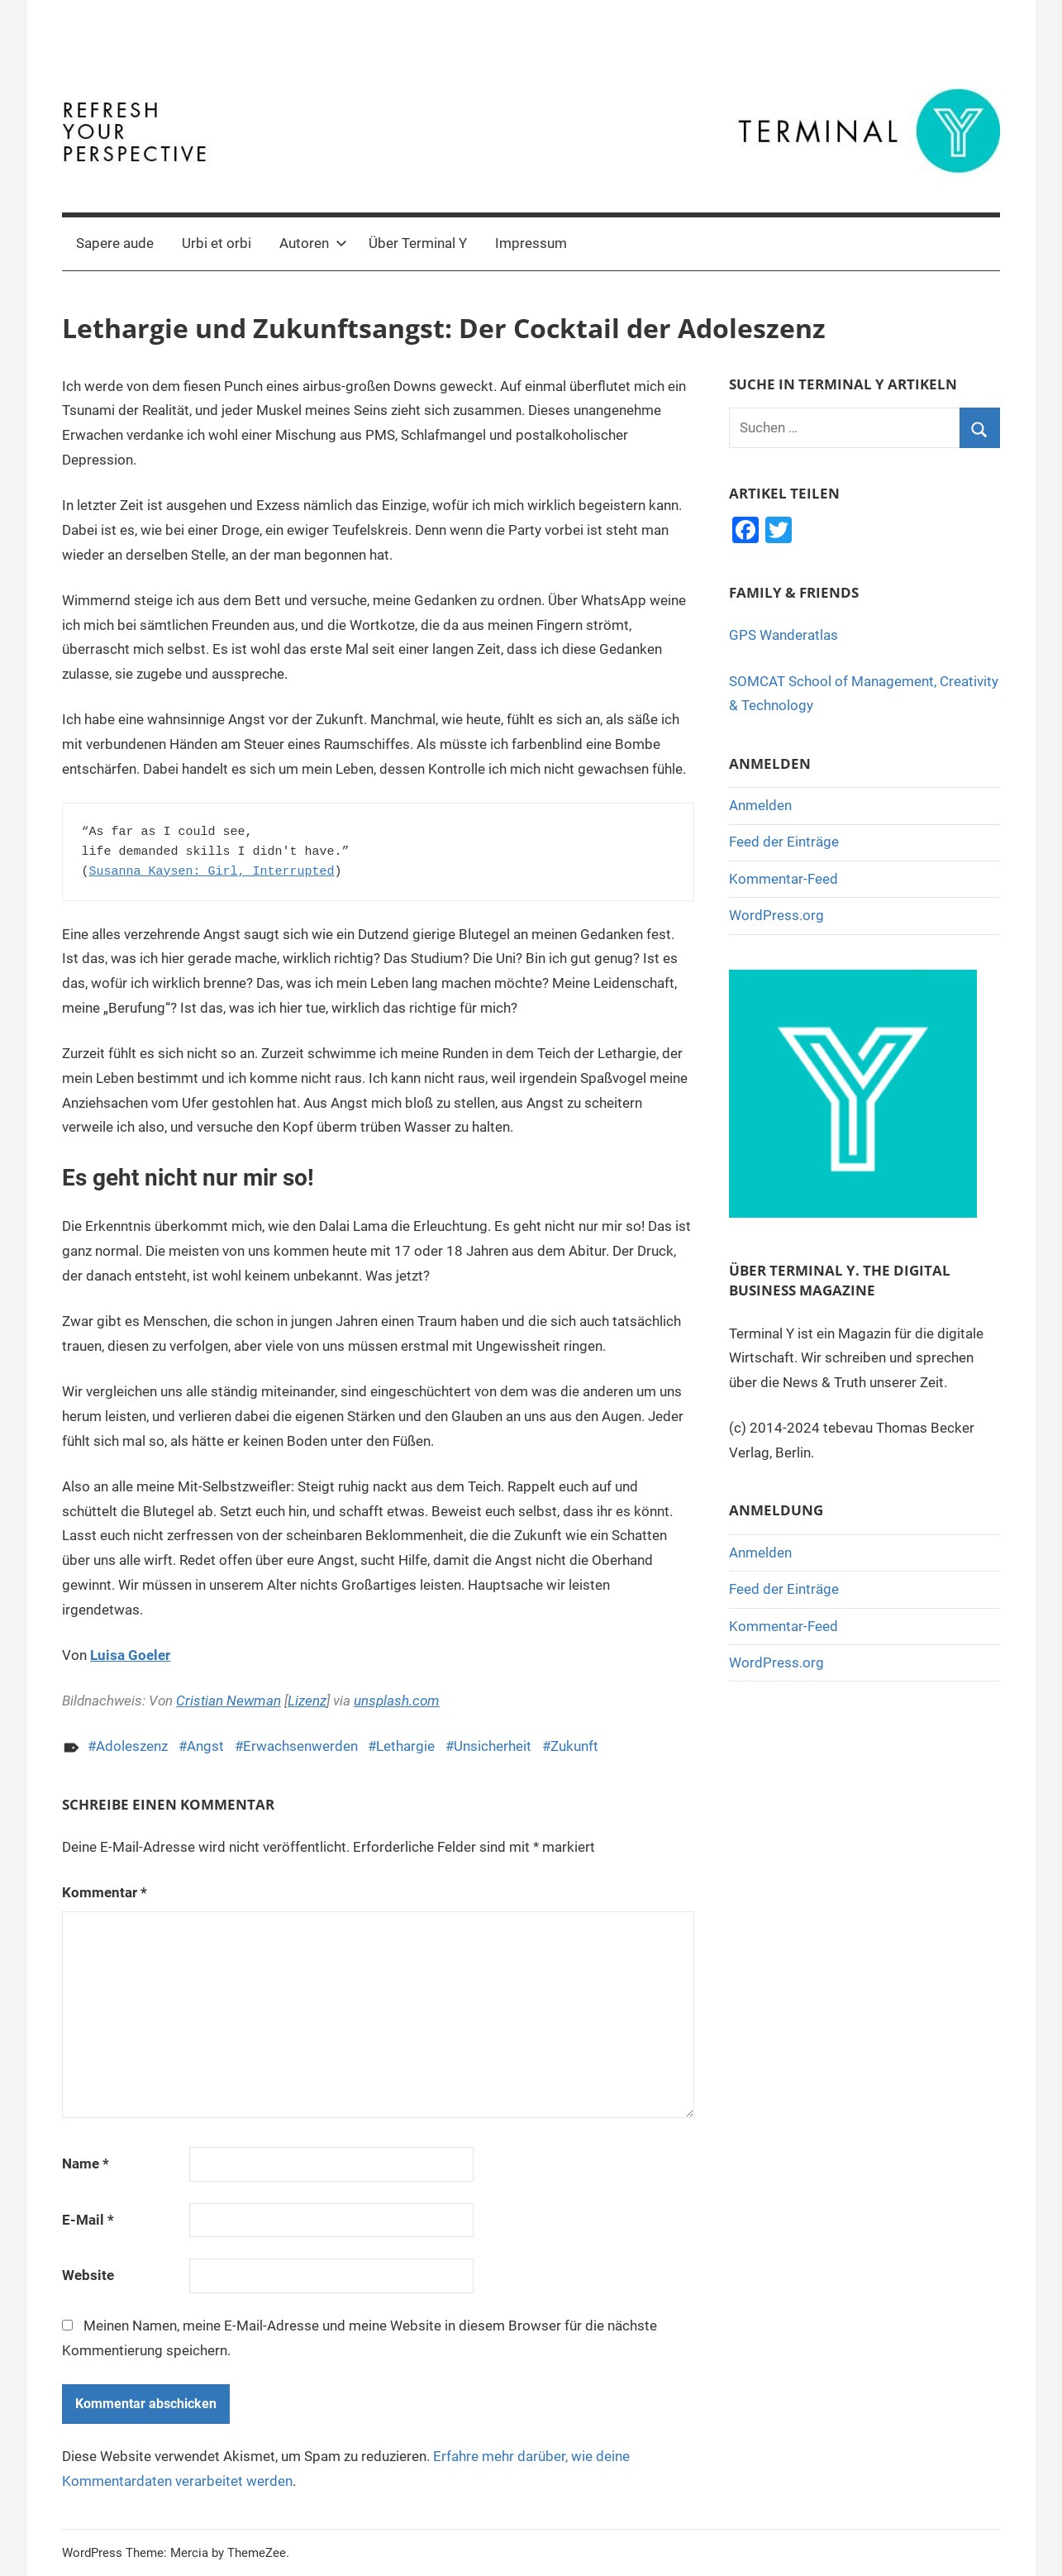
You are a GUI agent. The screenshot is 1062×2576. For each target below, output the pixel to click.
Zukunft (574, 1746)
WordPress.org (776, 915)
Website (88, 2275)
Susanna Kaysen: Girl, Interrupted (212, 872)
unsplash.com (397, 1700)
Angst (205, 1746)
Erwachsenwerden (300, 1746)
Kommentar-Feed (783, 879)
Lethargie (405, 1746)
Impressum (531, 243)
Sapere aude (115, 243)
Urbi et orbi (216, 243)
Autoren (313, 243)
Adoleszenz (132, 1746)
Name (85, 2163)
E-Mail (88, 2219)
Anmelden (760, 805)
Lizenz (307, 1700)
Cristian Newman (228, 1700)
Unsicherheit (492, 1746)
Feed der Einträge (784, 841)
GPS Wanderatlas (783, 635)
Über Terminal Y (418, 243)
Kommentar (104, 1892)
